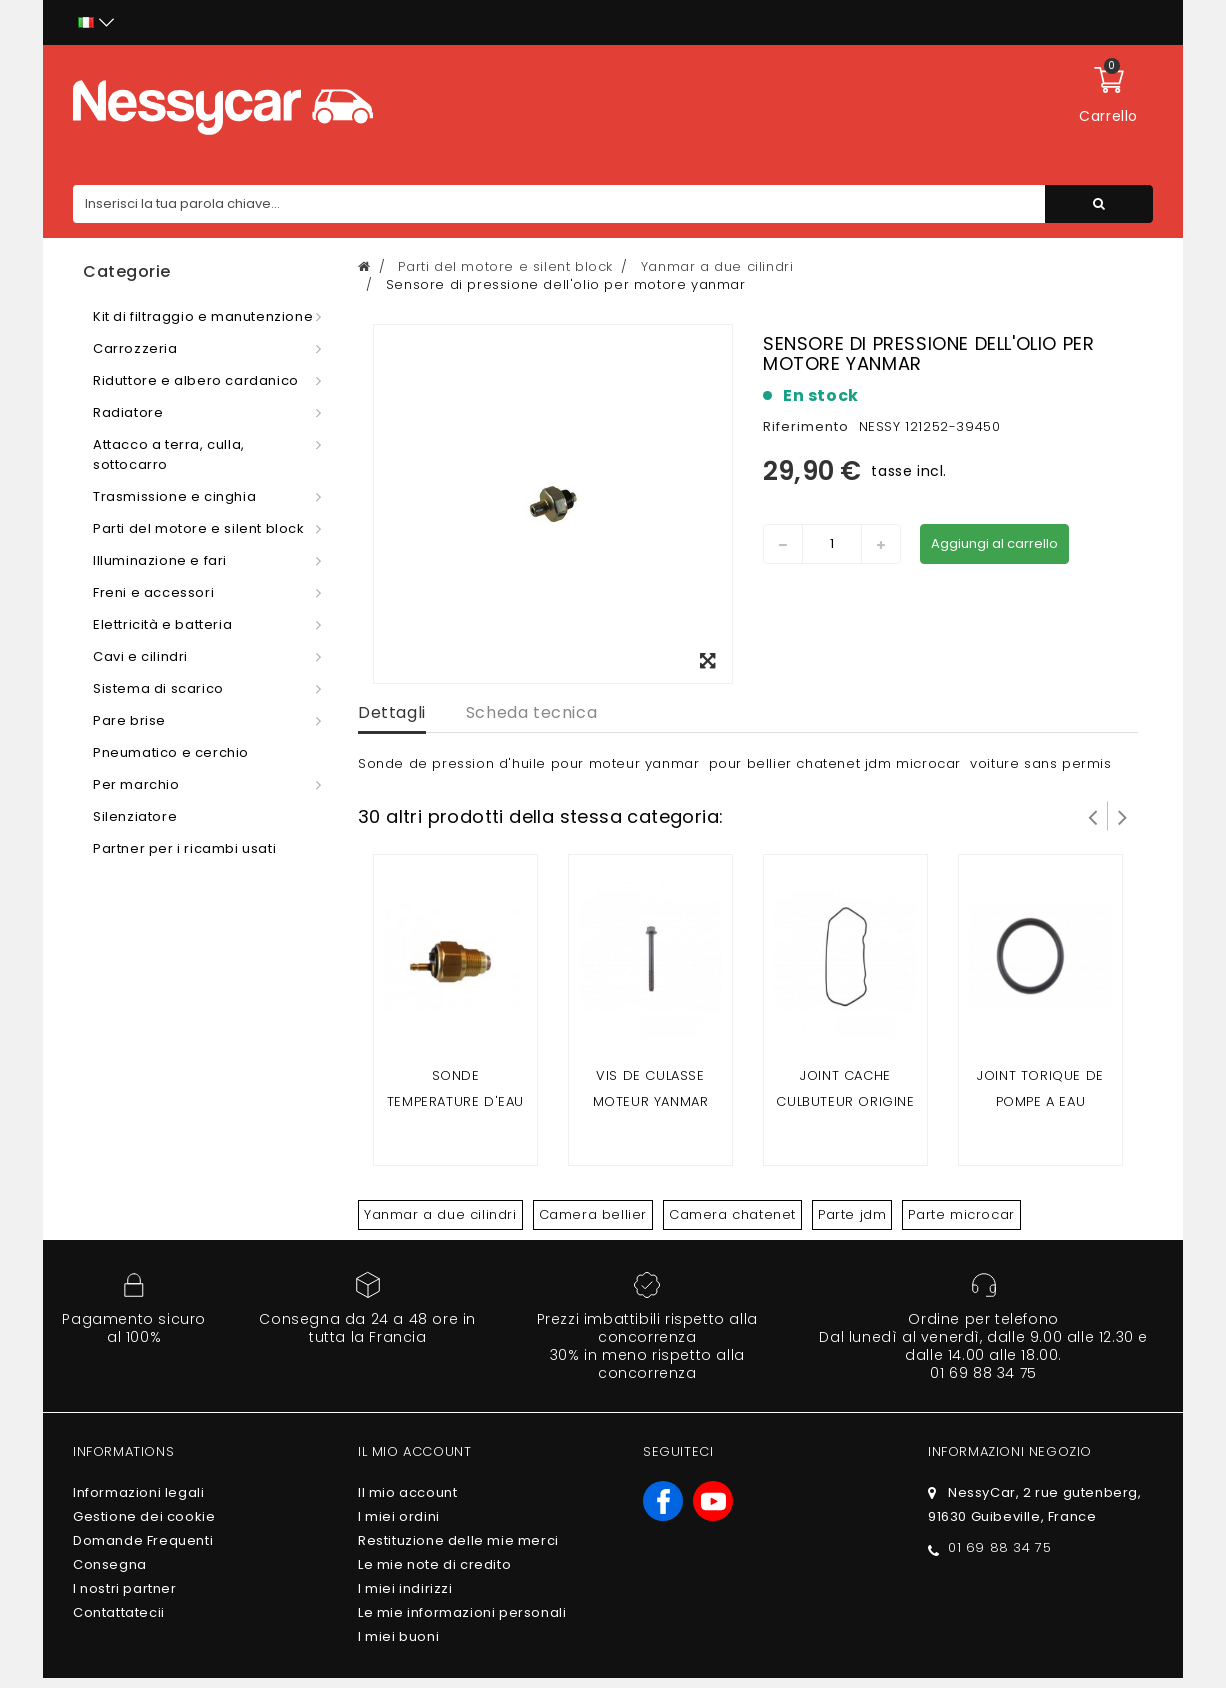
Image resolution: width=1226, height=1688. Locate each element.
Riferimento (806, 426)
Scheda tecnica (531, 712)
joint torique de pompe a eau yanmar (1040, 1101)
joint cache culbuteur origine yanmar (845, 1101)
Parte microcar (961, 1214)
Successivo (1123, 816)
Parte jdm (852, 1214)
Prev (1093, 816)
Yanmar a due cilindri (440, 1214)
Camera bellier (593, 1214)
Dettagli (392, 712)
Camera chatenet (732, 1214)
